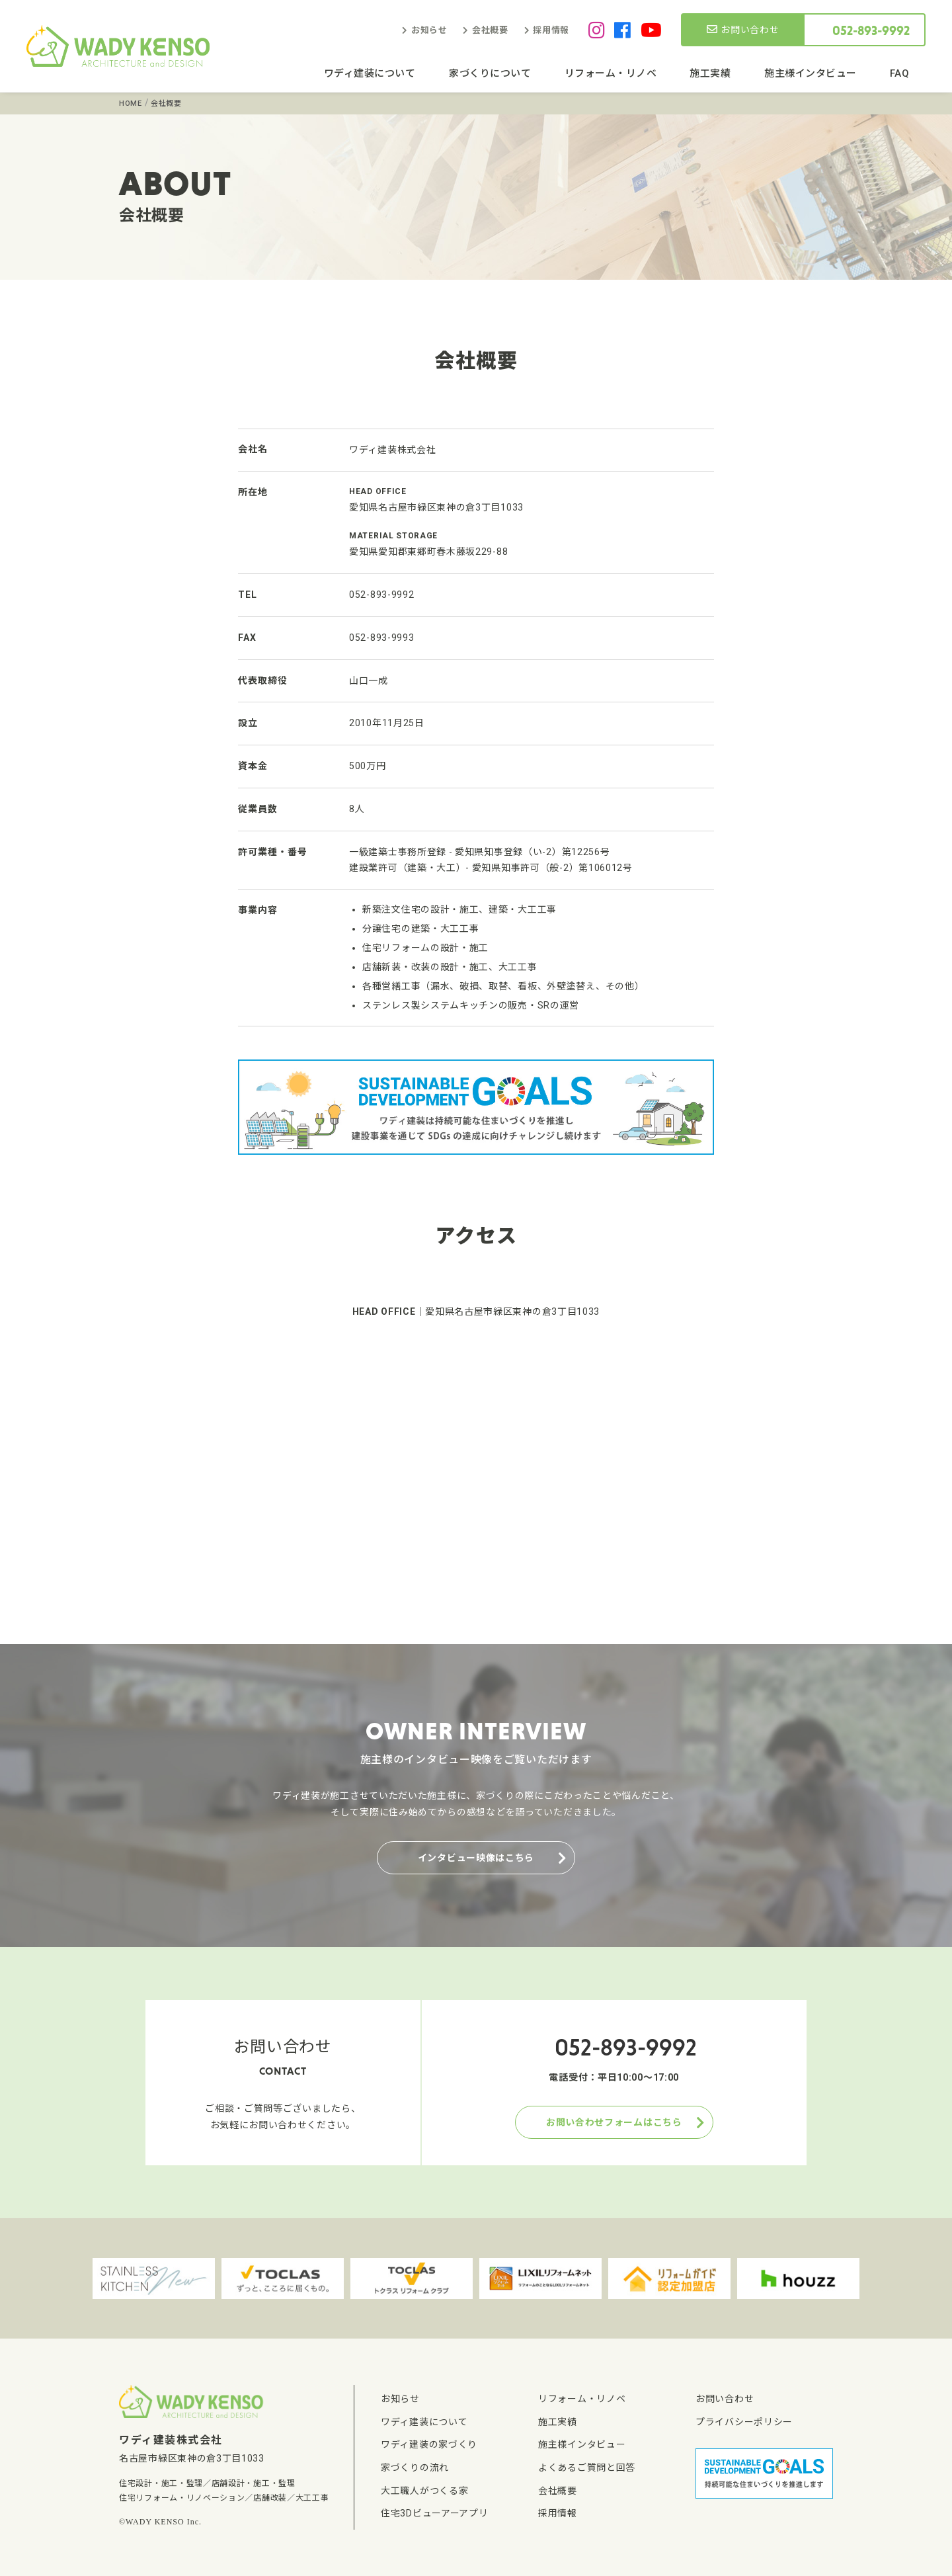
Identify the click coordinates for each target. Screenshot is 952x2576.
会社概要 (490, 30)
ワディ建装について (370, 73)
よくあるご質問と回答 (586, 2467)
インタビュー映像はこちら (476, 1857)
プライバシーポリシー (744, 2422)
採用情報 (551, 30)
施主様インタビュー (810, 73)
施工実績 (710, 73)
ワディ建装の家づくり (429, 2444)
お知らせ (429, 30)
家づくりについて (490, 73)
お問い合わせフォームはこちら (614, 2122)
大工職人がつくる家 (424, 2490)
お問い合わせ (743, 29)
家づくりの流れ (415, 2467)
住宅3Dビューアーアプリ (434, 2513)
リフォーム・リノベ (611, 73)
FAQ (900, 73)
